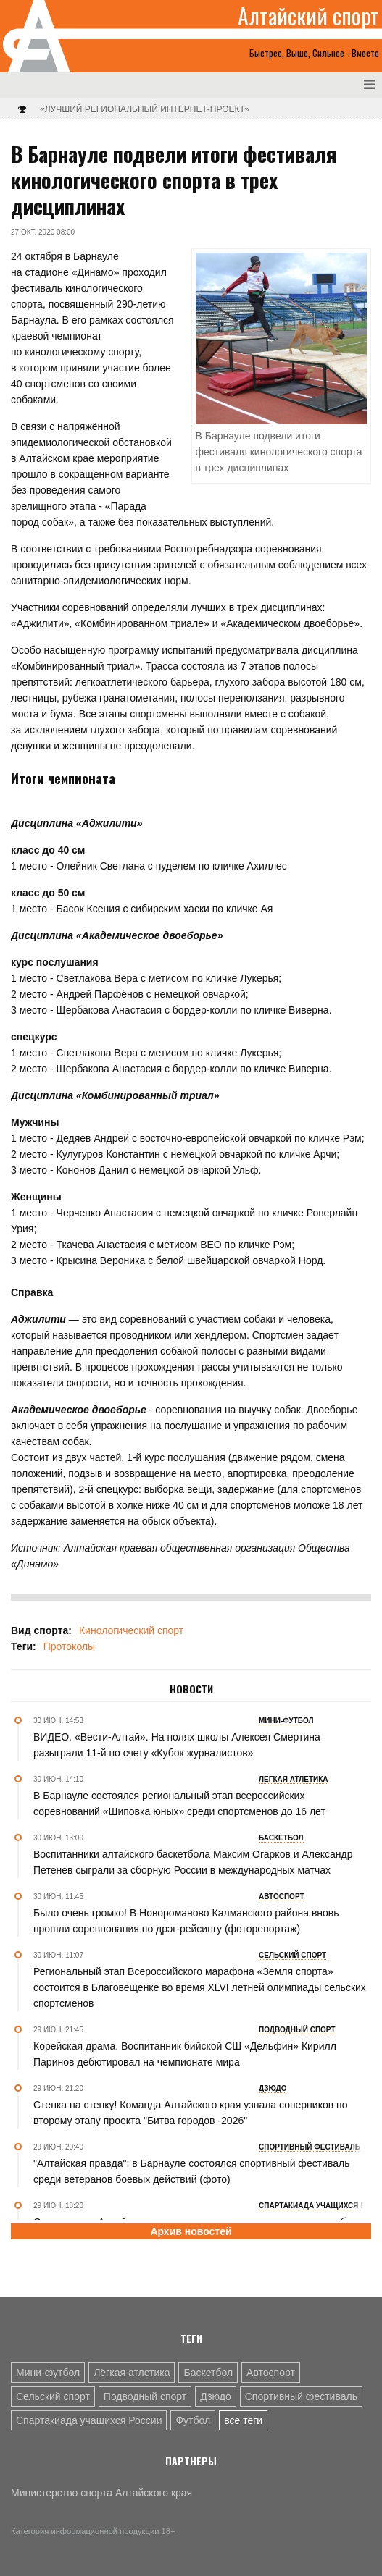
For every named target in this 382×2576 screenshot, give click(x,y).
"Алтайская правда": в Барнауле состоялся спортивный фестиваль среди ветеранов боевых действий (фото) (191, 2171)
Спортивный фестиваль (301, 2396)
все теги (243, 2420)
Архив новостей (190, 2231)
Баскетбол (208, 2372)
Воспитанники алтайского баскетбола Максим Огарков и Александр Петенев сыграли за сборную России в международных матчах (193, 1862)
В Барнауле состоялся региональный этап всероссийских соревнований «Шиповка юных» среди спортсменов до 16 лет (179, 1803)
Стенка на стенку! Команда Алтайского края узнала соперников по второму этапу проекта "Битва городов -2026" (190, 2112)
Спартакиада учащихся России (89, 2420)
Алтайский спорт (308, 16)
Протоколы (69, 1646)
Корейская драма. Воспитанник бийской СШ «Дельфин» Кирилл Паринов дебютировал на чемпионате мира (184, 2054)
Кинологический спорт (131, 1630)
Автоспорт (270, 2372)
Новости (191, 1689)
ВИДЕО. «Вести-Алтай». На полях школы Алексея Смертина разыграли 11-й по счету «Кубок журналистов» (176, 1745)
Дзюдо (215, 2396)
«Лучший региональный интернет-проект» (144, 109)
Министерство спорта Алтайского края (101, 2493)
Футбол (192, 2420)
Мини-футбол (48, 2372)
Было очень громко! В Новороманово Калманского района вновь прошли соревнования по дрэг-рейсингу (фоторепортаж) (186, 1921)
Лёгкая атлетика (132, 2372)
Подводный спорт (145, 2396)
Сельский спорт (53, 2396)
